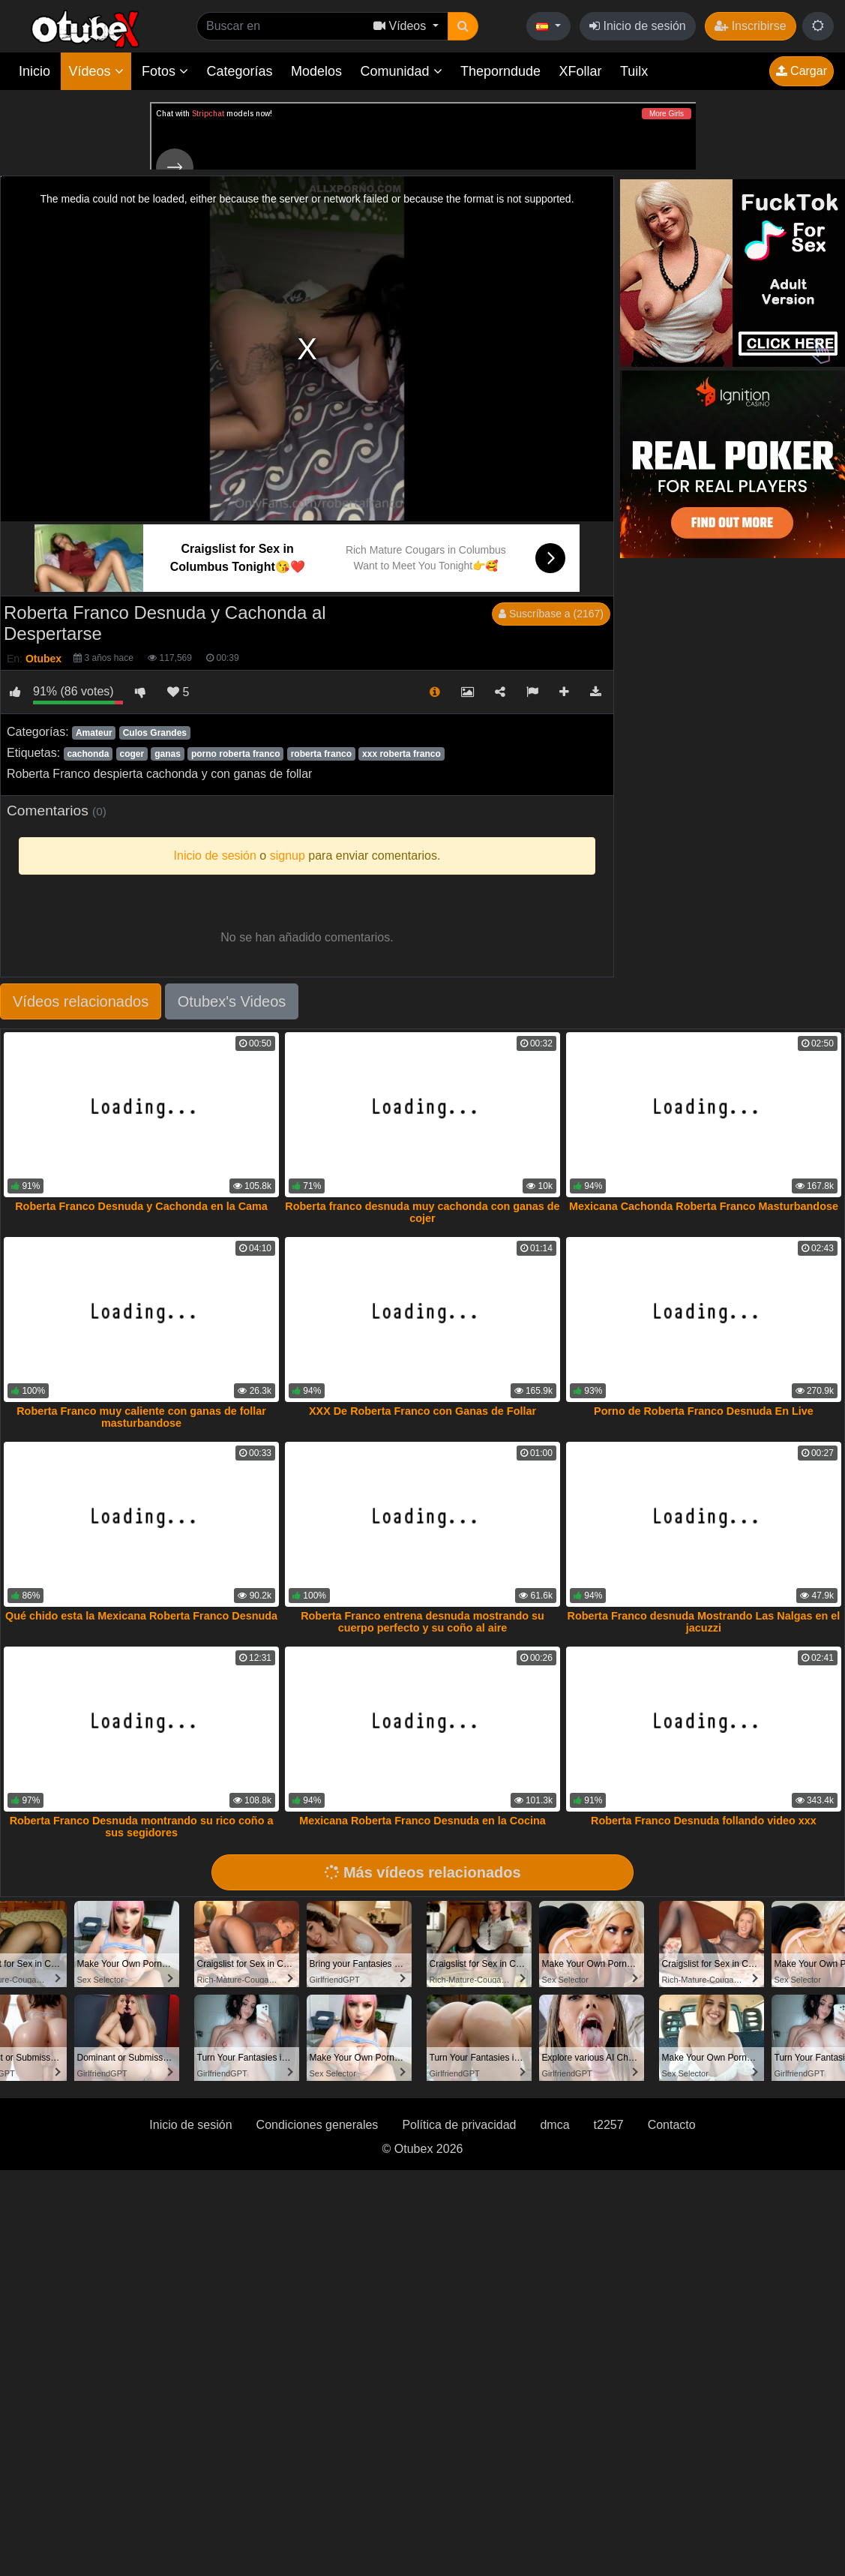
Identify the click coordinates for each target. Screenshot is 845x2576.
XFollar (580, 71)
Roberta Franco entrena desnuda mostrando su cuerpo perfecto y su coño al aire (422, 1622)
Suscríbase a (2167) (551, 614)
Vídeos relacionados (80, 1001)
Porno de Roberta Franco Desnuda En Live (704, 1411)
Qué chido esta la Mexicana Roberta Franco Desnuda (141, 1616)
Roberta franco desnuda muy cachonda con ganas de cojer (422, 1212)
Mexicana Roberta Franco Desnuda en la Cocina (422, 1821)
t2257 (609, 2124)
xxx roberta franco (401, 754)
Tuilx (634, 71)
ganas (167, 754)
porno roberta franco (235, 754)
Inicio (34, 71)
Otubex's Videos (232, 1001)
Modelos (316, 71)
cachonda (88, 754)
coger (131, 754)
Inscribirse (750, 26)
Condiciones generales (317, 2124)
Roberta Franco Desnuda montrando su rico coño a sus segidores (142, 1827)
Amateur (94, 733)
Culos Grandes (155, 733)
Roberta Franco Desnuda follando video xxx (704, 1821)
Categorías (239, 71)
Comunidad (401, 71)
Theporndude (500, 71)
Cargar (801, 71)
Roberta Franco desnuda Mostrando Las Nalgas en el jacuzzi (704, 1622)
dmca (554, 2124)
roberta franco (321, 754)
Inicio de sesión (637, 26)
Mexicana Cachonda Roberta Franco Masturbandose (703, 1206)
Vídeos (95, 71)
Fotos (165, 71)
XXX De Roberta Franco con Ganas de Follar (422, 1411)
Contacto (672, 2124)
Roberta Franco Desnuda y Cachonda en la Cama (141, 1206)
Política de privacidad (459, 2124)
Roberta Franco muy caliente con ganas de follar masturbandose (141, 1417)
